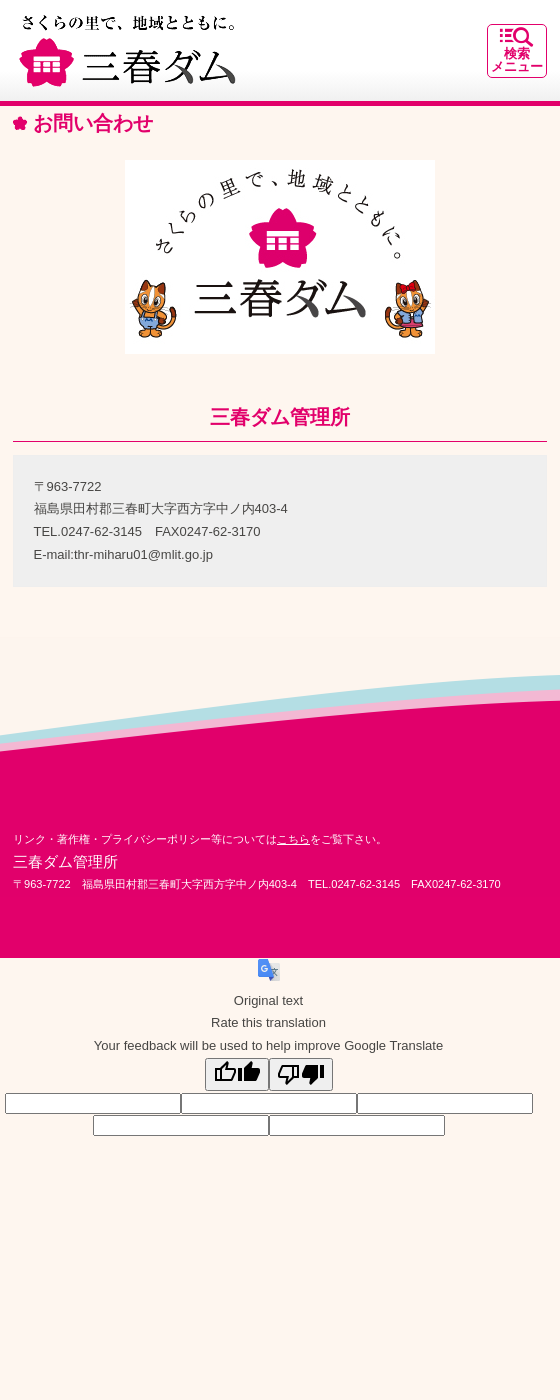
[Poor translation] (301, 1074)
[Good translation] (237, 1074)
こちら (293, 839)
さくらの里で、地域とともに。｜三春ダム (128, 50)
